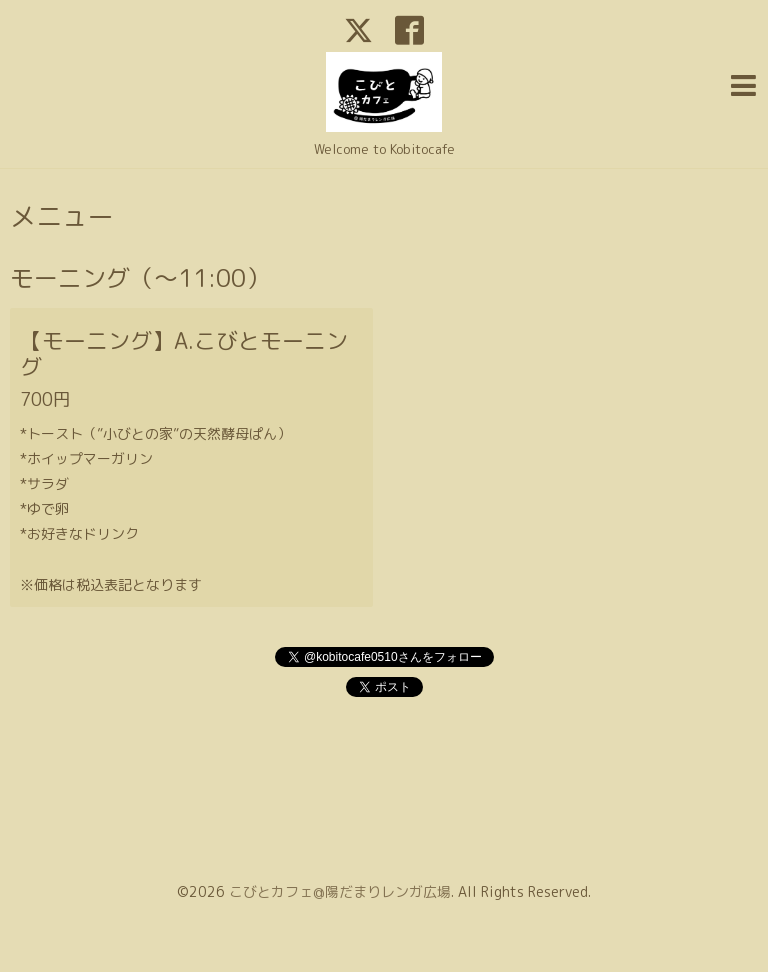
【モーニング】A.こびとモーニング (184, 353)
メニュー (62, 216)
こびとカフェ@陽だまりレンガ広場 (340, 891)
